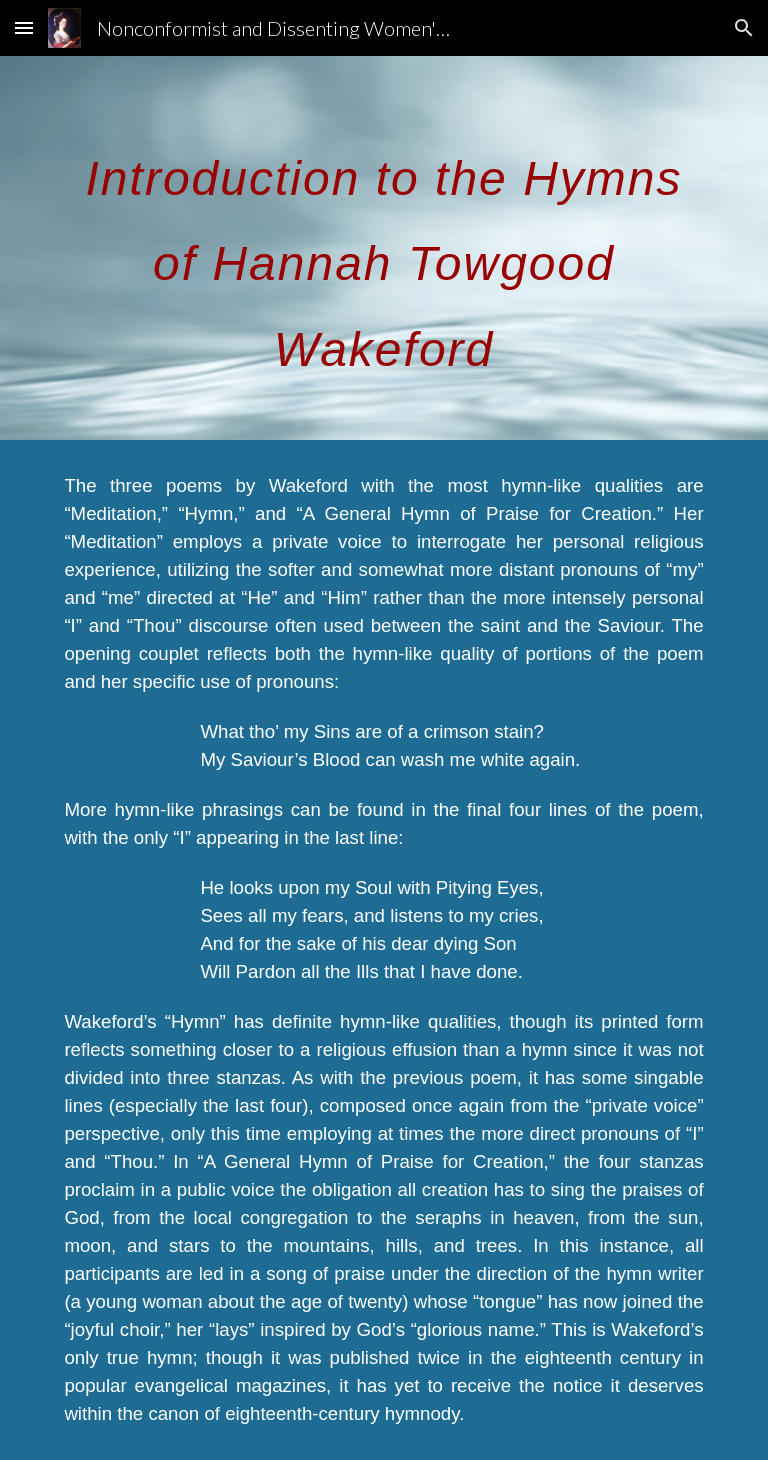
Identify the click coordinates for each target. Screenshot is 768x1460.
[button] (24, 27)
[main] (383, 248)
